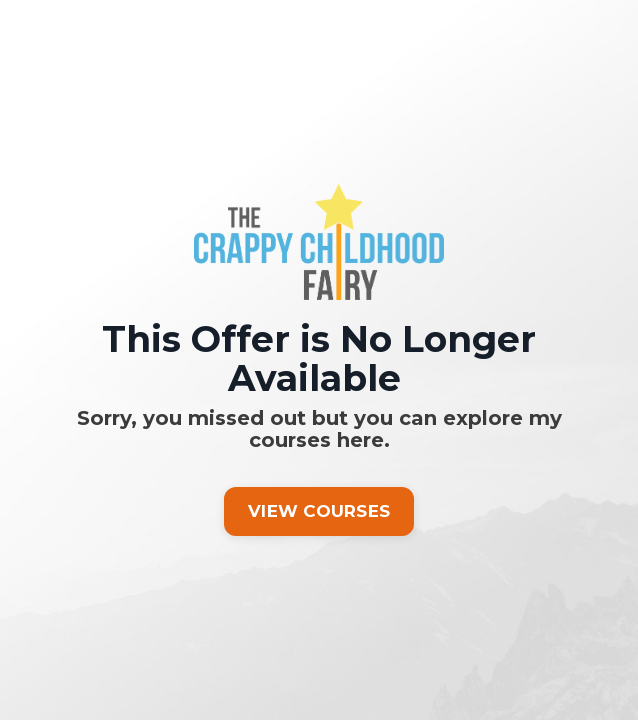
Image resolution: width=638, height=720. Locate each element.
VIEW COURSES (319, 511)
